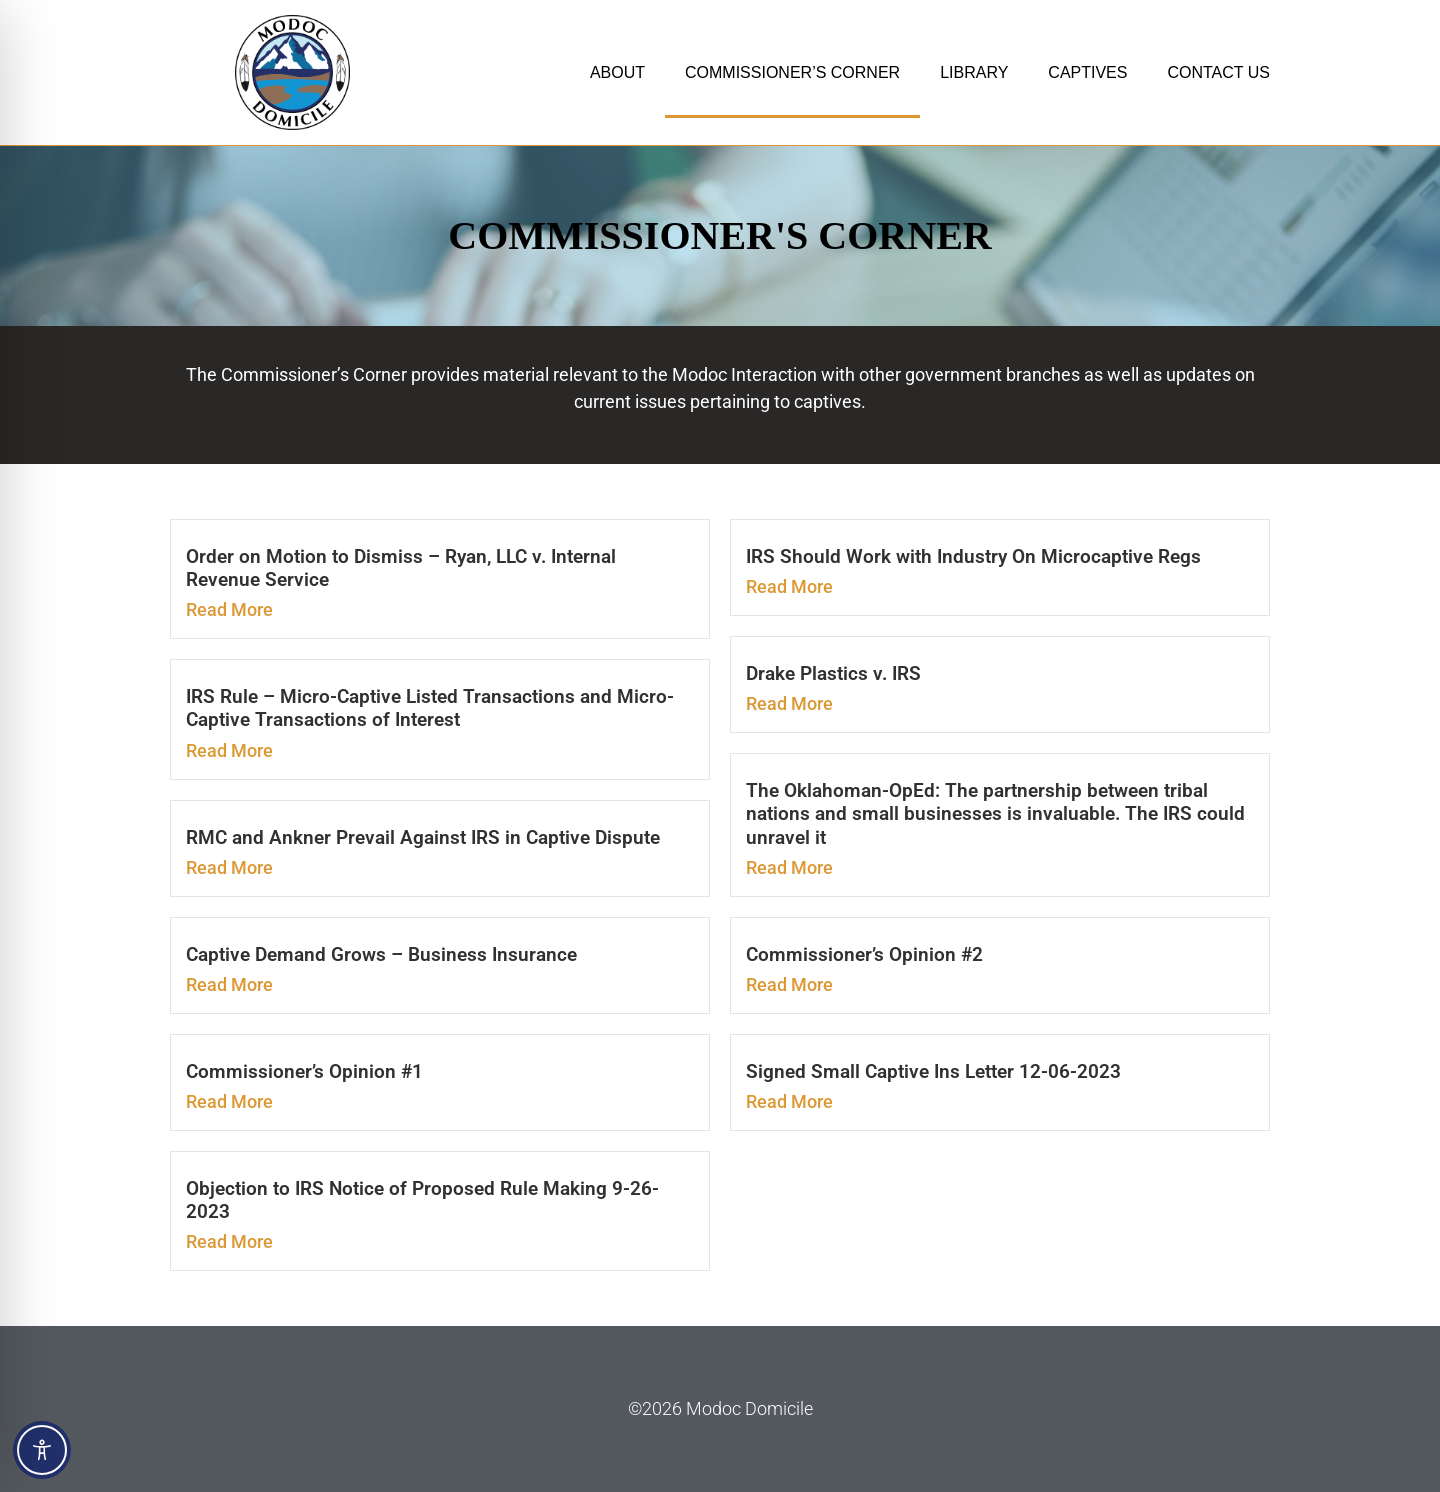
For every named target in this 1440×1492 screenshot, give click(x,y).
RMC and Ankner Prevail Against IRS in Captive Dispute (423, 837)
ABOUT (617, 72)
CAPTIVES (1087, 72)
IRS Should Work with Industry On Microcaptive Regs (973, 556)
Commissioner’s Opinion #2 (864, 954)
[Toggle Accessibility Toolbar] (42, 1450)
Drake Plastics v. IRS (833, 673)
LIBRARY (974, 72)
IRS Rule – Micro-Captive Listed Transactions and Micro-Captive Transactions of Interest (430, 708)
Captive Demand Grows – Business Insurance (381, 954)
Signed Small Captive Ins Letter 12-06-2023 (933, 1071)
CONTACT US (1218, 72)
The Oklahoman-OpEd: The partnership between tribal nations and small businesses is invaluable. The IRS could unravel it (995, 813)
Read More (229, 609)
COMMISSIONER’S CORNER (792, 72)
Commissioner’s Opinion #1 (304, 1071)
